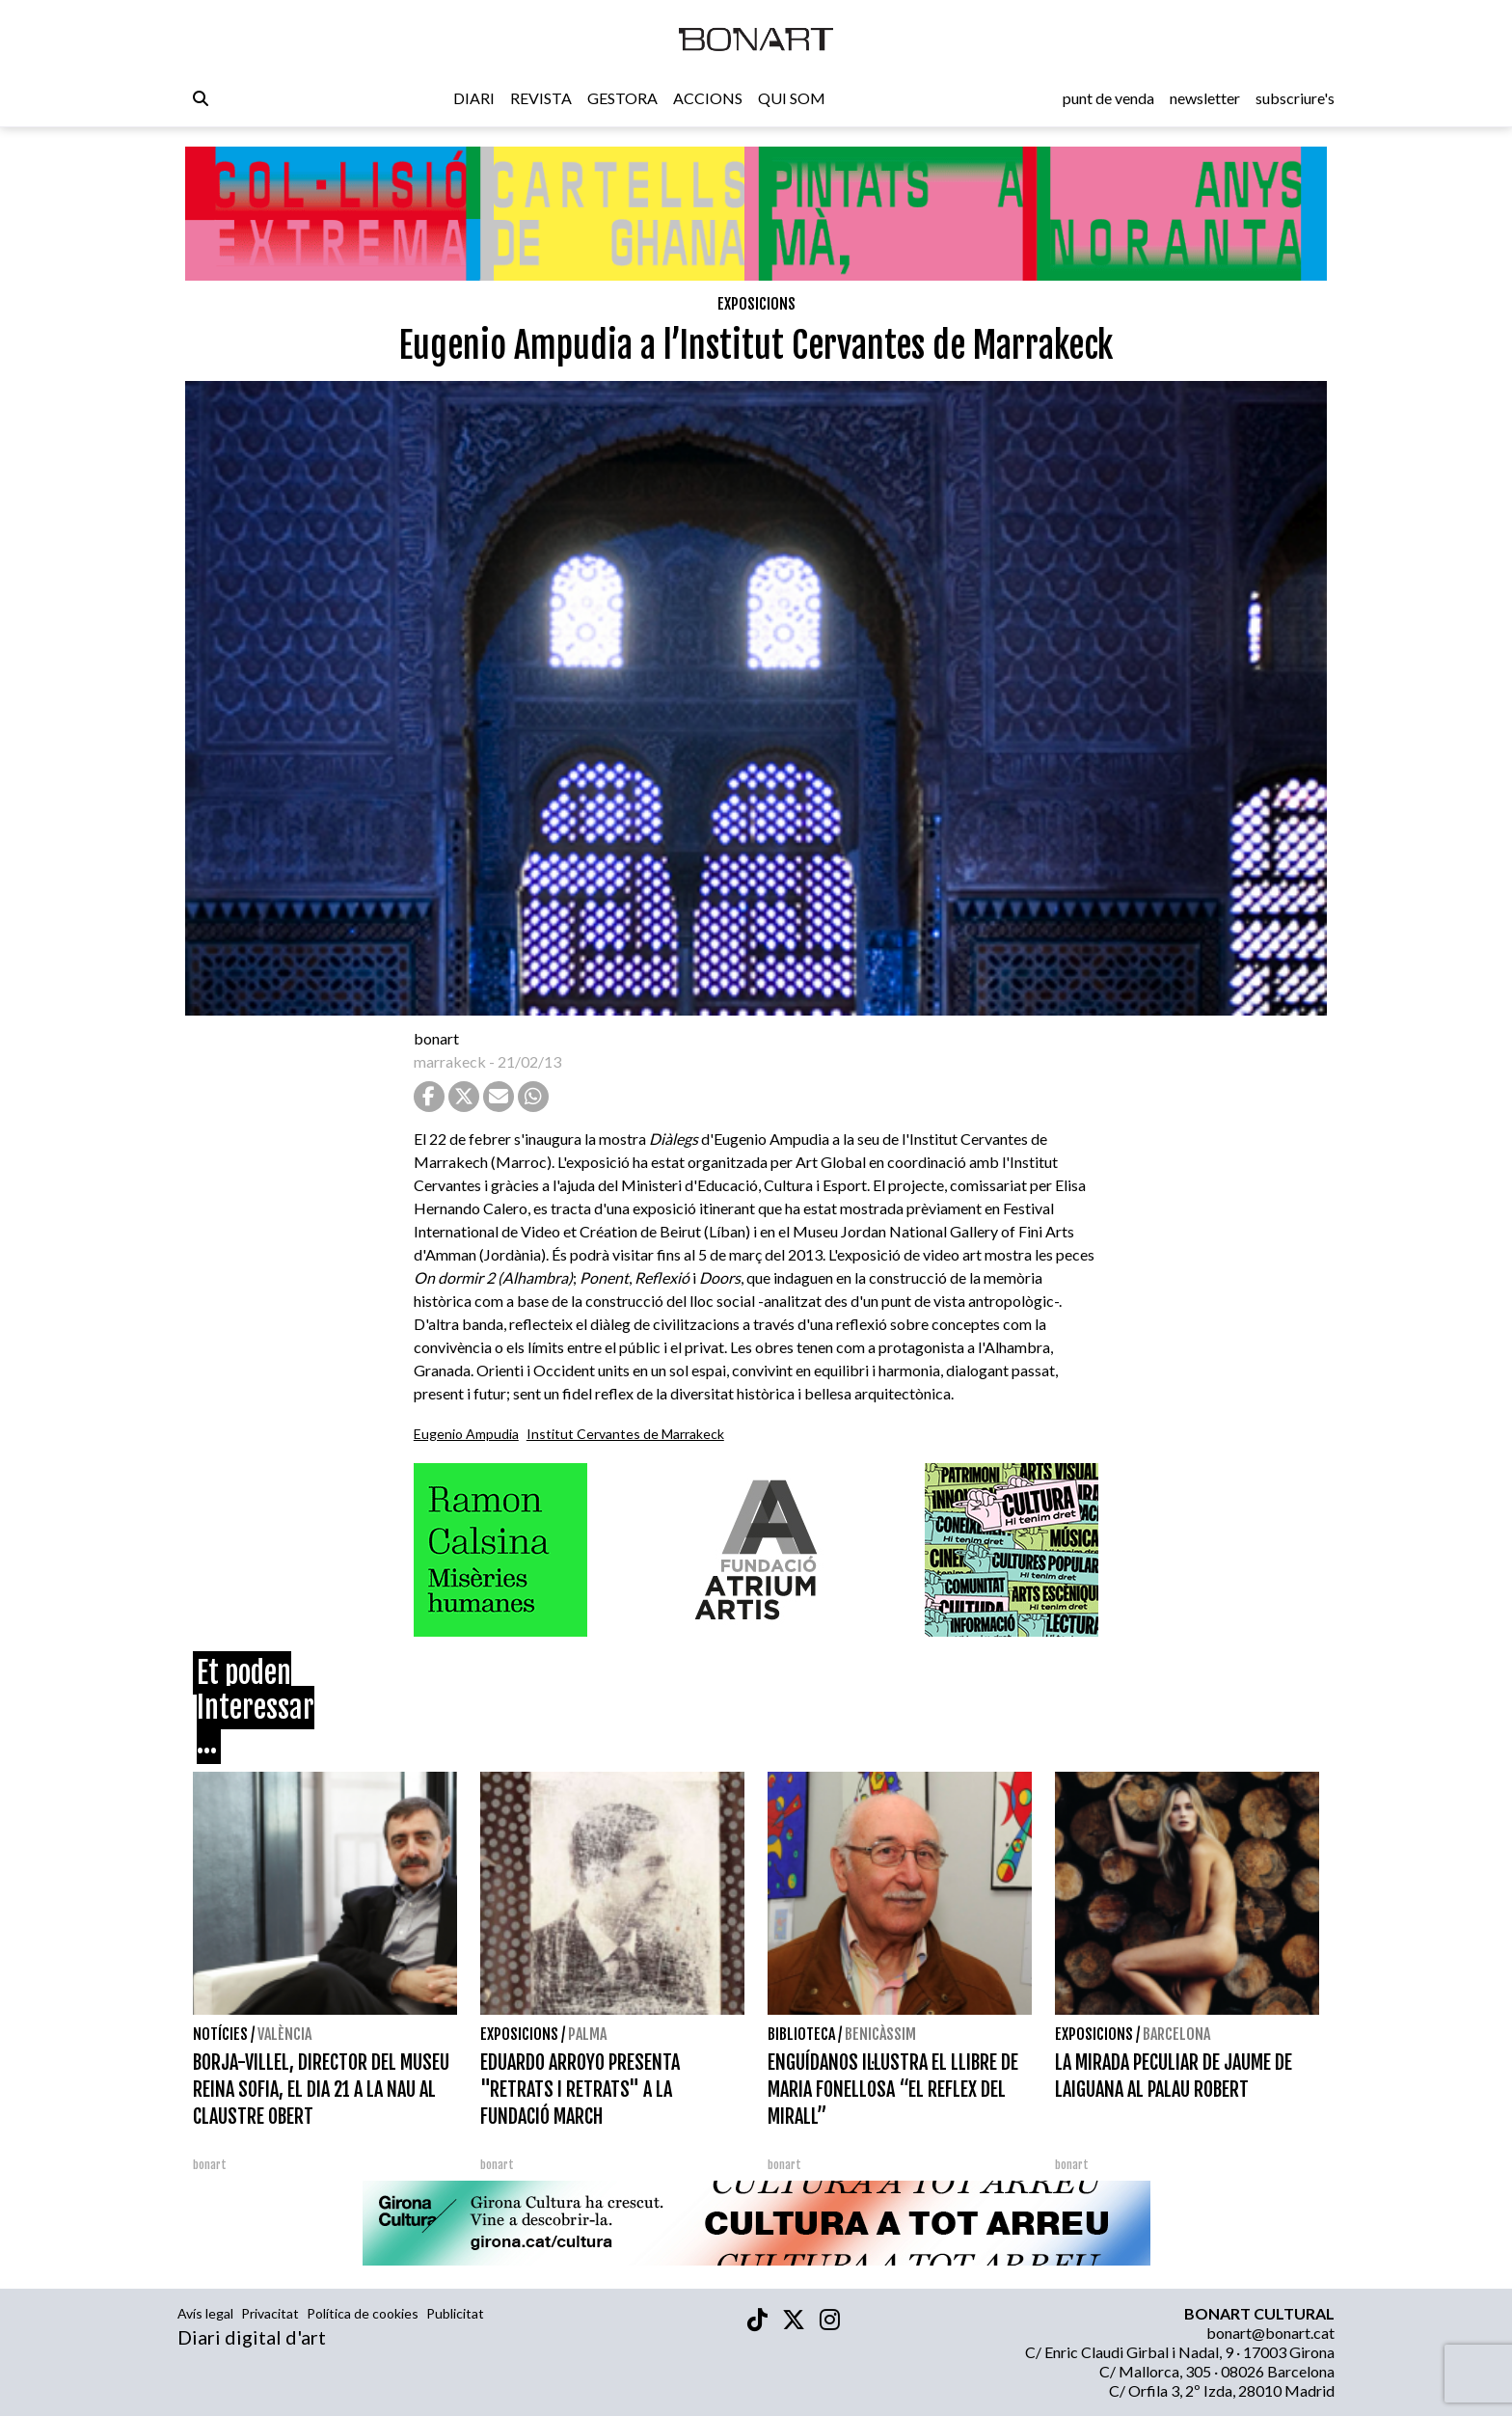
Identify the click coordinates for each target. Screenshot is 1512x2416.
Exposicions (756, 303)
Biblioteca (801, 2034)
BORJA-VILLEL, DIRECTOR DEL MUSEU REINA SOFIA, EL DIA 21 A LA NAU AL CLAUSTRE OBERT (321, 2089)
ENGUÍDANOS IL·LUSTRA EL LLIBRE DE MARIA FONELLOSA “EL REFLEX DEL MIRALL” (893, 2089)
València (284, 2034)
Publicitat (455, 2313)
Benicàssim (880, 2034)
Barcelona (1176, 2034)
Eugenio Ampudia (466, 1433)
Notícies (220, 2034)
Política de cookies (362, 2313)
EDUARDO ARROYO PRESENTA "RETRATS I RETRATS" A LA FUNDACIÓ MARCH (580, 2089)
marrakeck (450, 1061)
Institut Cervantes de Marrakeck (625, 1433)
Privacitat (270, 2313)
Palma (587, 2034)
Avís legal (205, 2313)
